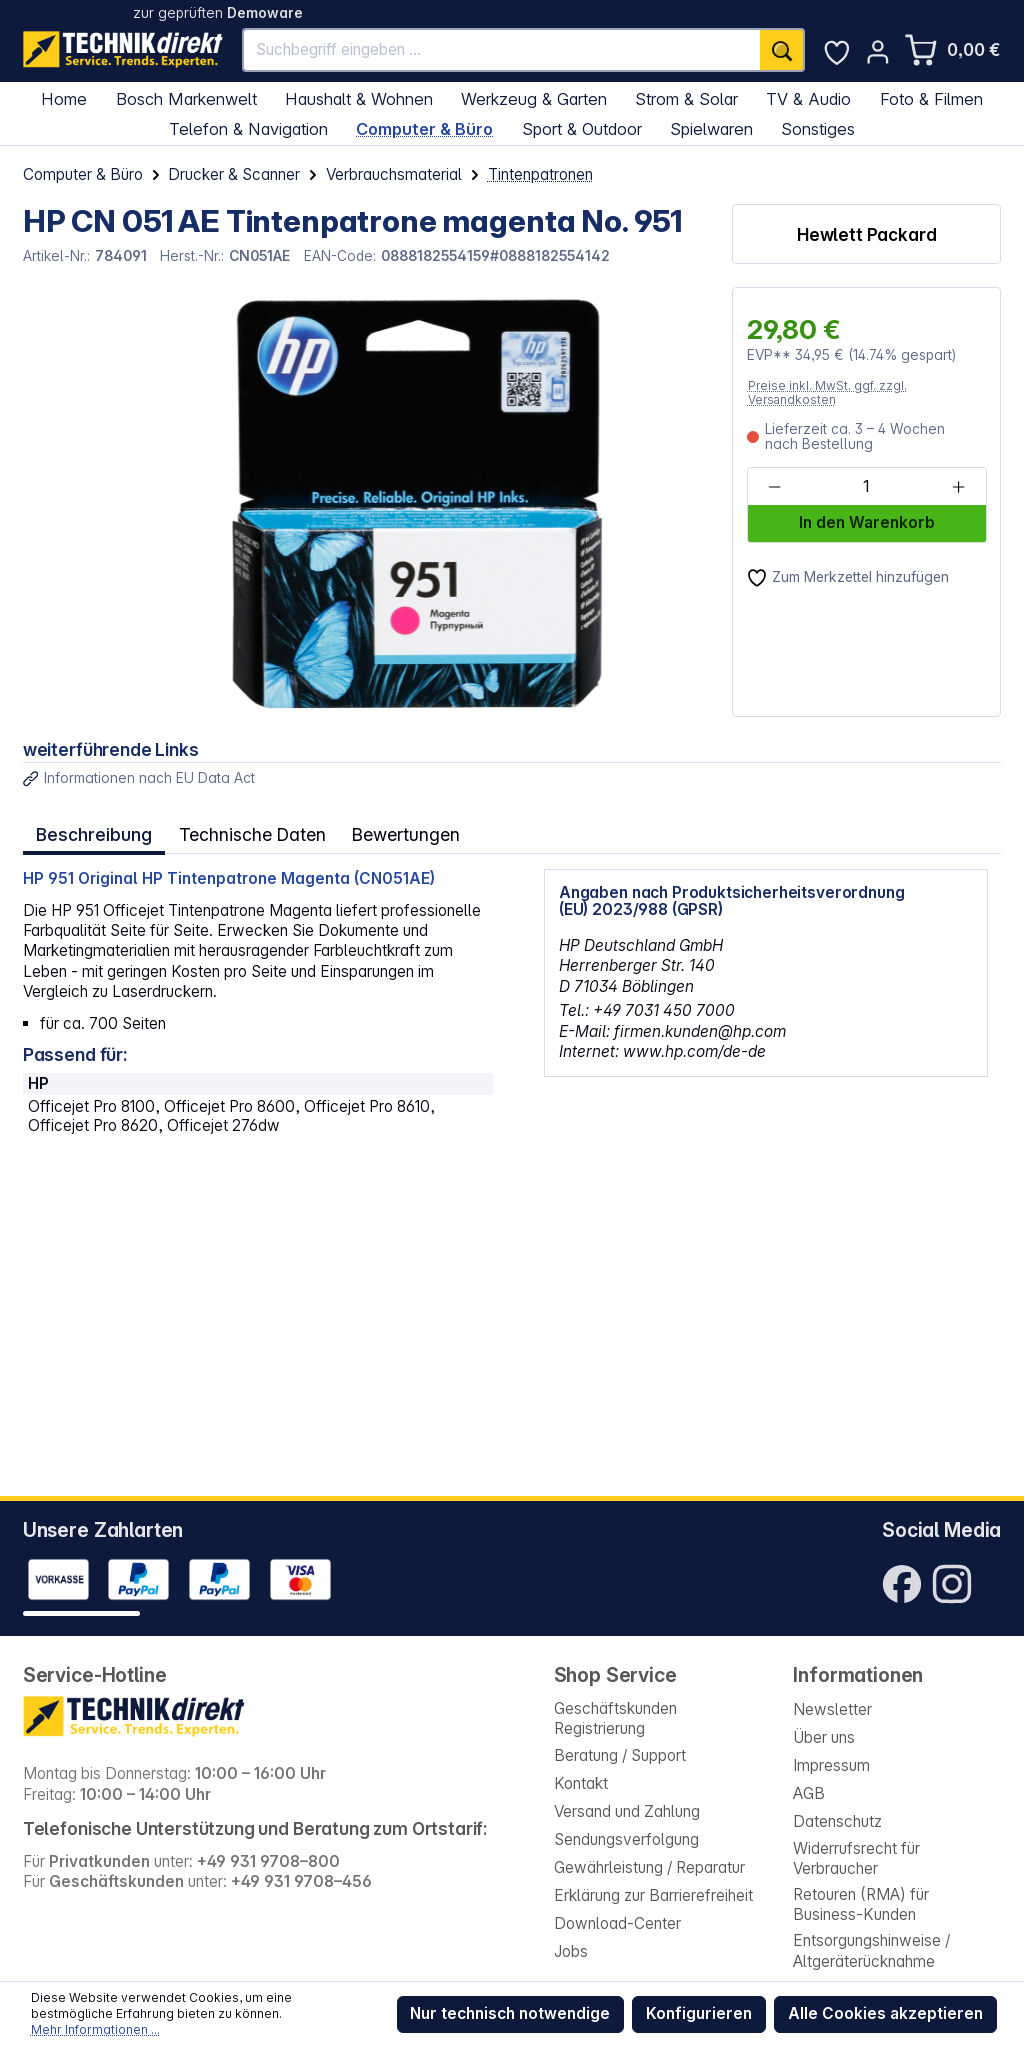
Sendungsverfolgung (626, 1839)
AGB (809, 1793)
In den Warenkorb (867, 522)
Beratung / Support (620, 1755)
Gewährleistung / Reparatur (649, 1867)
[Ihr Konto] (878, 52)
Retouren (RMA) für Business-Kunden (861, 1904)
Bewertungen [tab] (397, 831)
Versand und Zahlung (627, 1811)
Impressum (831, 1765)
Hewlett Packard (867, 234)
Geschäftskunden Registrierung (615, 1718)
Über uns (824, 1737)
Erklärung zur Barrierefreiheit (653, 1895)
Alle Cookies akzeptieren (885, 2013)
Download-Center (617, 1923)
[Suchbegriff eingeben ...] (502, 50)
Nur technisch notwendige (510, 2013)
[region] (366, 502)
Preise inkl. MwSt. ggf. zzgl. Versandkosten (827, 392)
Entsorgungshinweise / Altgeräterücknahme (871, 1950)
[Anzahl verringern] (774, 487)
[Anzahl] (866, 487)
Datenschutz (837, 1821)
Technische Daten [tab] (247, 831)
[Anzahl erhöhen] (958, 487)
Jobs (571, 1951)
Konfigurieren (699, 2013)
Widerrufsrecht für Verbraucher (856, 1858)
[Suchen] (782, 50)
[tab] (92, 832)
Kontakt (581, 1783)
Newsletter (832, 1709)
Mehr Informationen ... (95, 2029)
